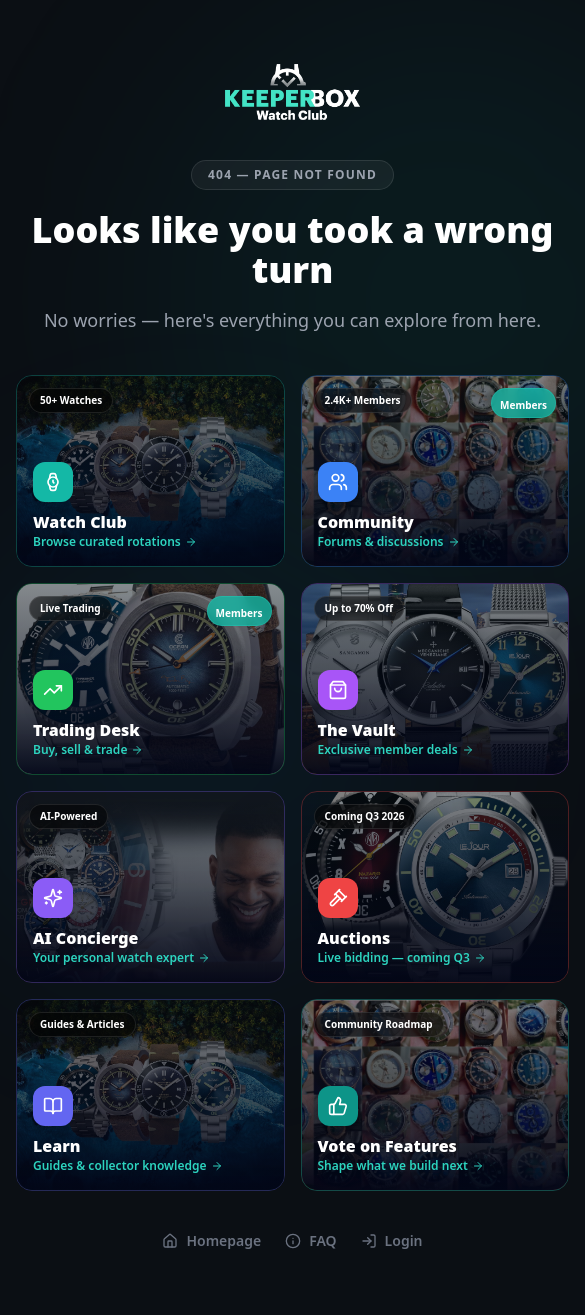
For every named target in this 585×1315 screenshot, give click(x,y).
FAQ (310, 1240)
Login (392, 1240)
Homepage (211, 1240)
